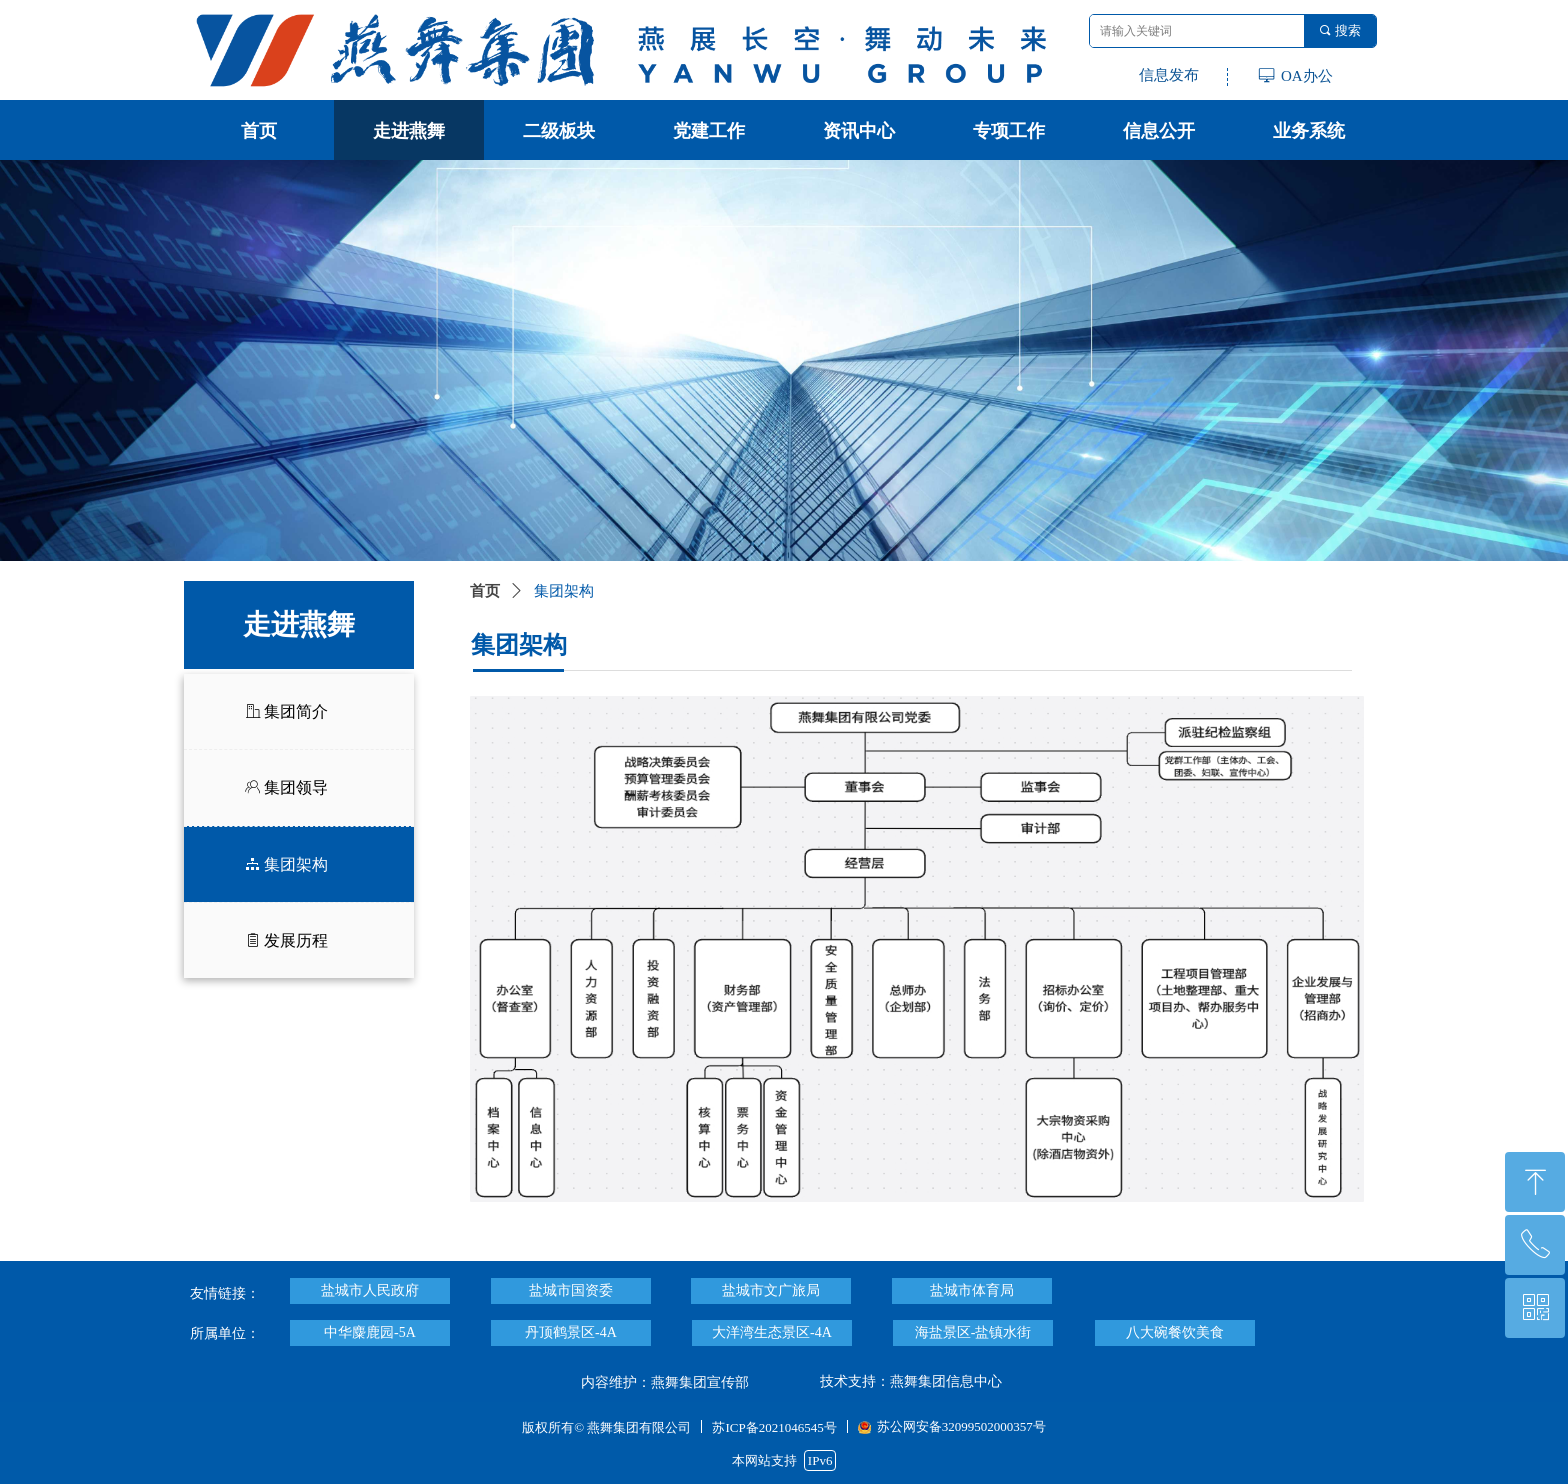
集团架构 (564, 591)
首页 (485, 591)
